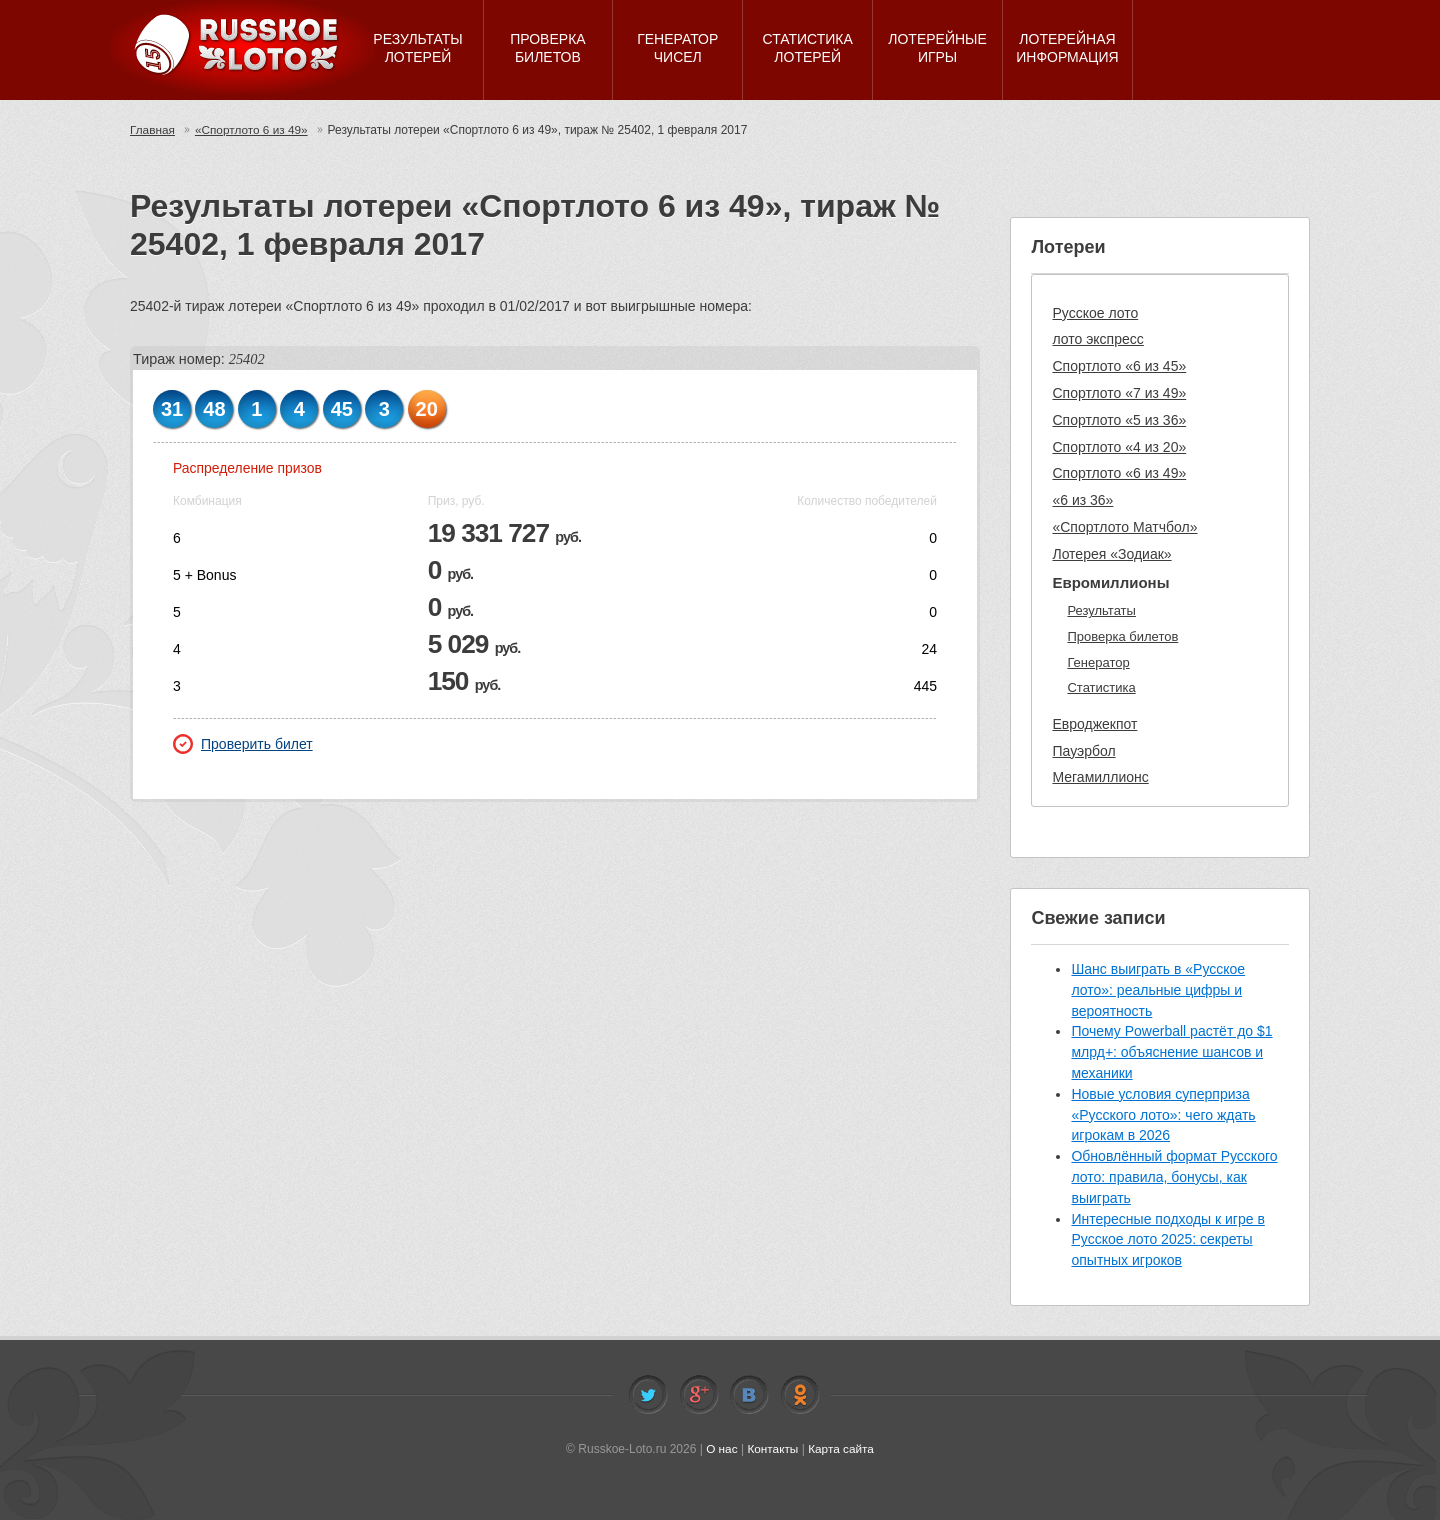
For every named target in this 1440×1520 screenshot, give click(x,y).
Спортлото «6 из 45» (1119, 366)
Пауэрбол (1083, 751)
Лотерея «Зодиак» (1111, 554)
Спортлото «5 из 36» (1119, 420)
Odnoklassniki (800, 1395)
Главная (153, 130)
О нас (721, 1449)
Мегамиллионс (1100, 777)
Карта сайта (841, 1449)
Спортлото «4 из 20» (1119, 447)
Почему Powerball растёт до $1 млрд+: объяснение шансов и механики (1171, 1052)
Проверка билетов (1122, 636)
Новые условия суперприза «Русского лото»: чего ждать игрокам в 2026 (1163, 1115)
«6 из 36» (1082, 500)
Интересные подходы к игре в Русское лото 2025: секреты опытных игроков (1167, 1240)
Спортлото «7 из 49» (1119, 393)
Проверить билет (243, 744)
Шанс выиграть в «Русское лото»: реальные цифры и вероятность (1158, 990)
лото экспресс (1097, 339)
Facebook (699, 1395)
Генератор (1098, 662)
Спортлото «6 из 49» (1119, 473)
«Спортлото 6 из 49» (253, 130)
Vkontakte (749, 1395)
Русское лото (1095, 313)
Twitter (648, 1395)
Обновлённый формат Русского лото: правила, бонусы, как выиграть (1174, 1177)
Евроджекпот (1094, 724)
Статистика (1101, 687)
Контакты (773, 1449)
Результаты (1101, 610)
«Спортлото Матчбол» (1124, 527)
